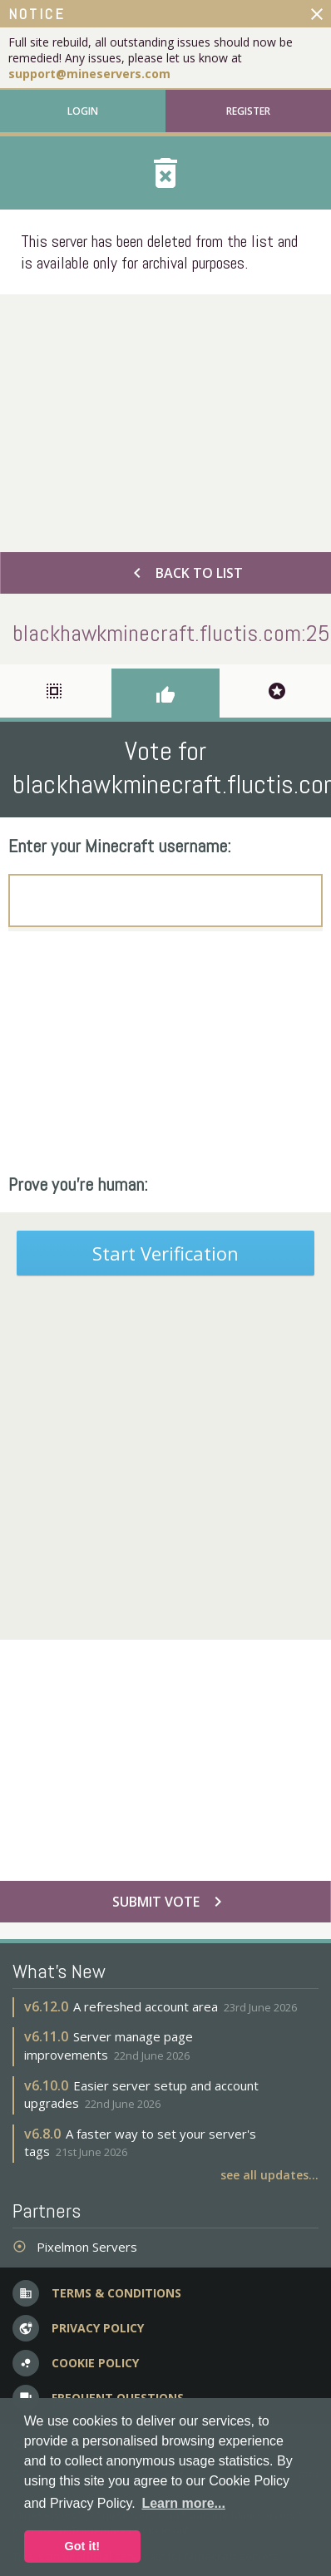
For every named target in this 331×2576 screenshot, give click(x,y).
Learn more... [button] (183, 2503)
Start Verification (165, 1253)
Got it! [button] (82, 2546)
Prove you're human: (78, 1184)
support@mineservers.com (89, 73)
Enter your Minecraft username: (119, 845)
